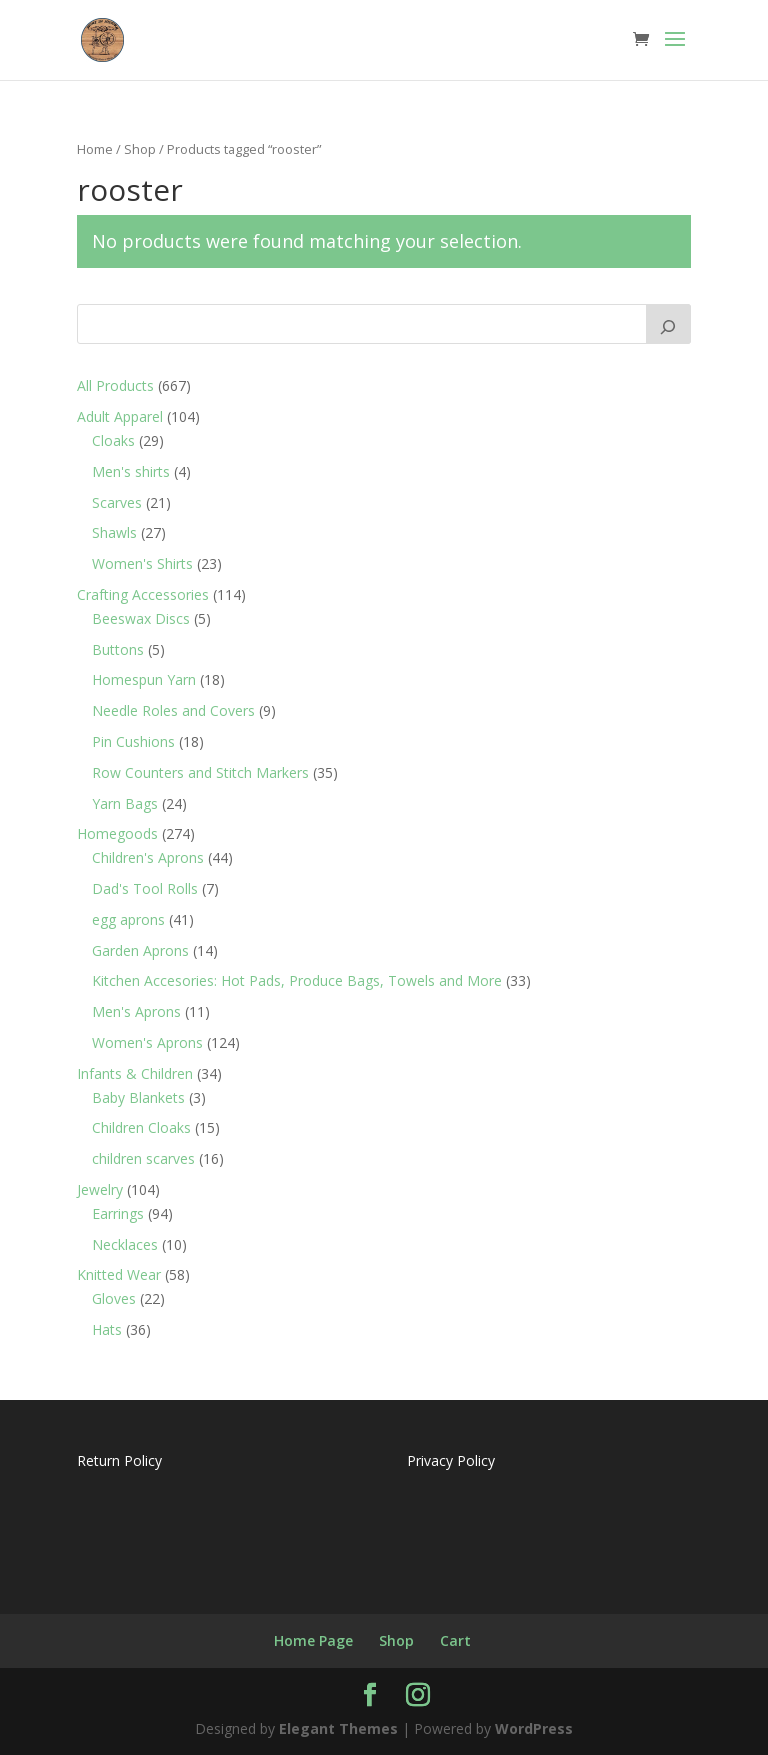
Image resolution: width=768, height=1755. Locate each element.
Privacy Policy (451, 1460)
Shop (140, 149)
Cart (455, 1640)
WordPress (534, 1728)
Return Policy (119, 1460)
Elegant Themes (338, 1728)
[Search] (669, 324)
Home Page (313, 1640)
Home (95, 149)
